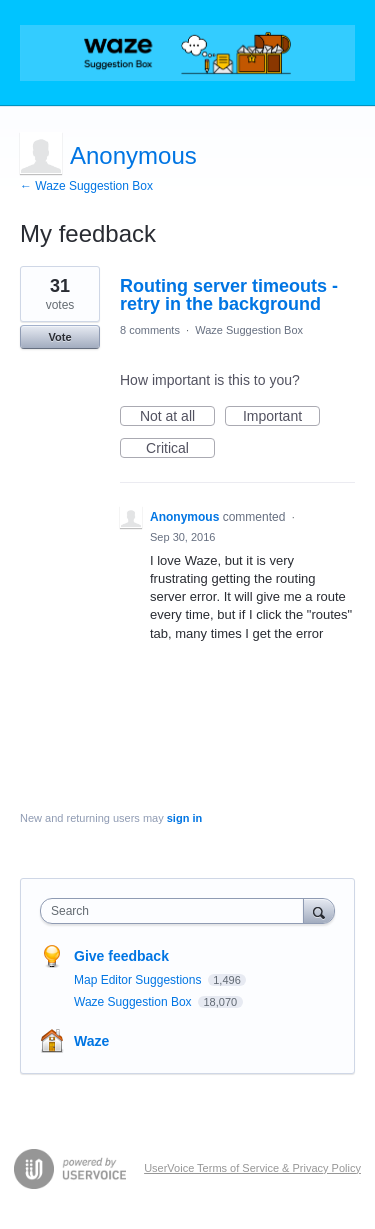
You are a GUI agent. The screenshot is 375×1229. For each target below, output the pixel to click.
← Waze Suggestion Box (86, 186)
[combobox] (176, 911)
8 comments (150, 330)
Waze (91, 1041)
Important (281, 417)
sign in (184, 818)
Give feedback (121, 956)
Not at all (177, 417)
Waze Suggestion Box (249, 330)
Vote (59, 337)
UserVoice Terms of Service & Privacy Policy (252, 1168)
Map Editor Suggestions (139, 980)
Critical (180, 449)
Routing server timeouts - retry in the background (229, 295)
